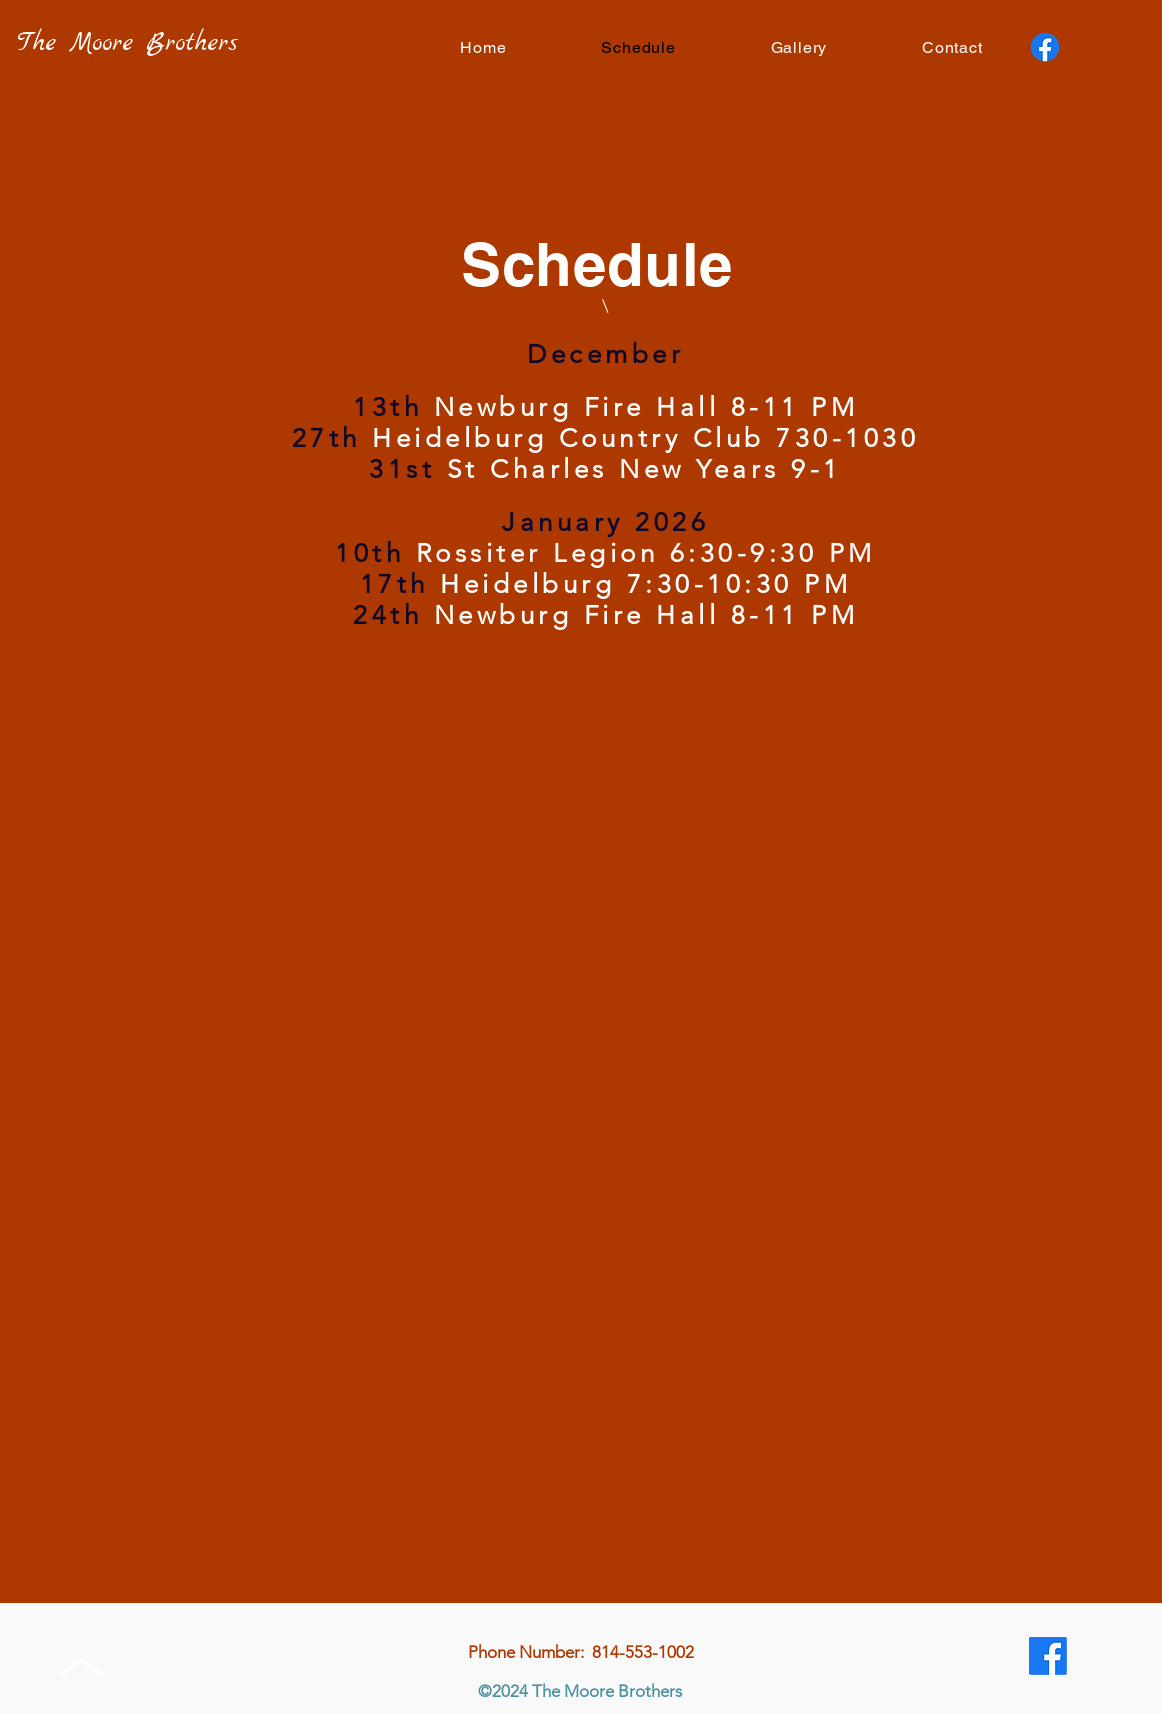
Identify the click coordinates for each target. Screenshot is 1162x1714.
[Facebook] (1045, 47)
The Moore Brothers (127, 43)
